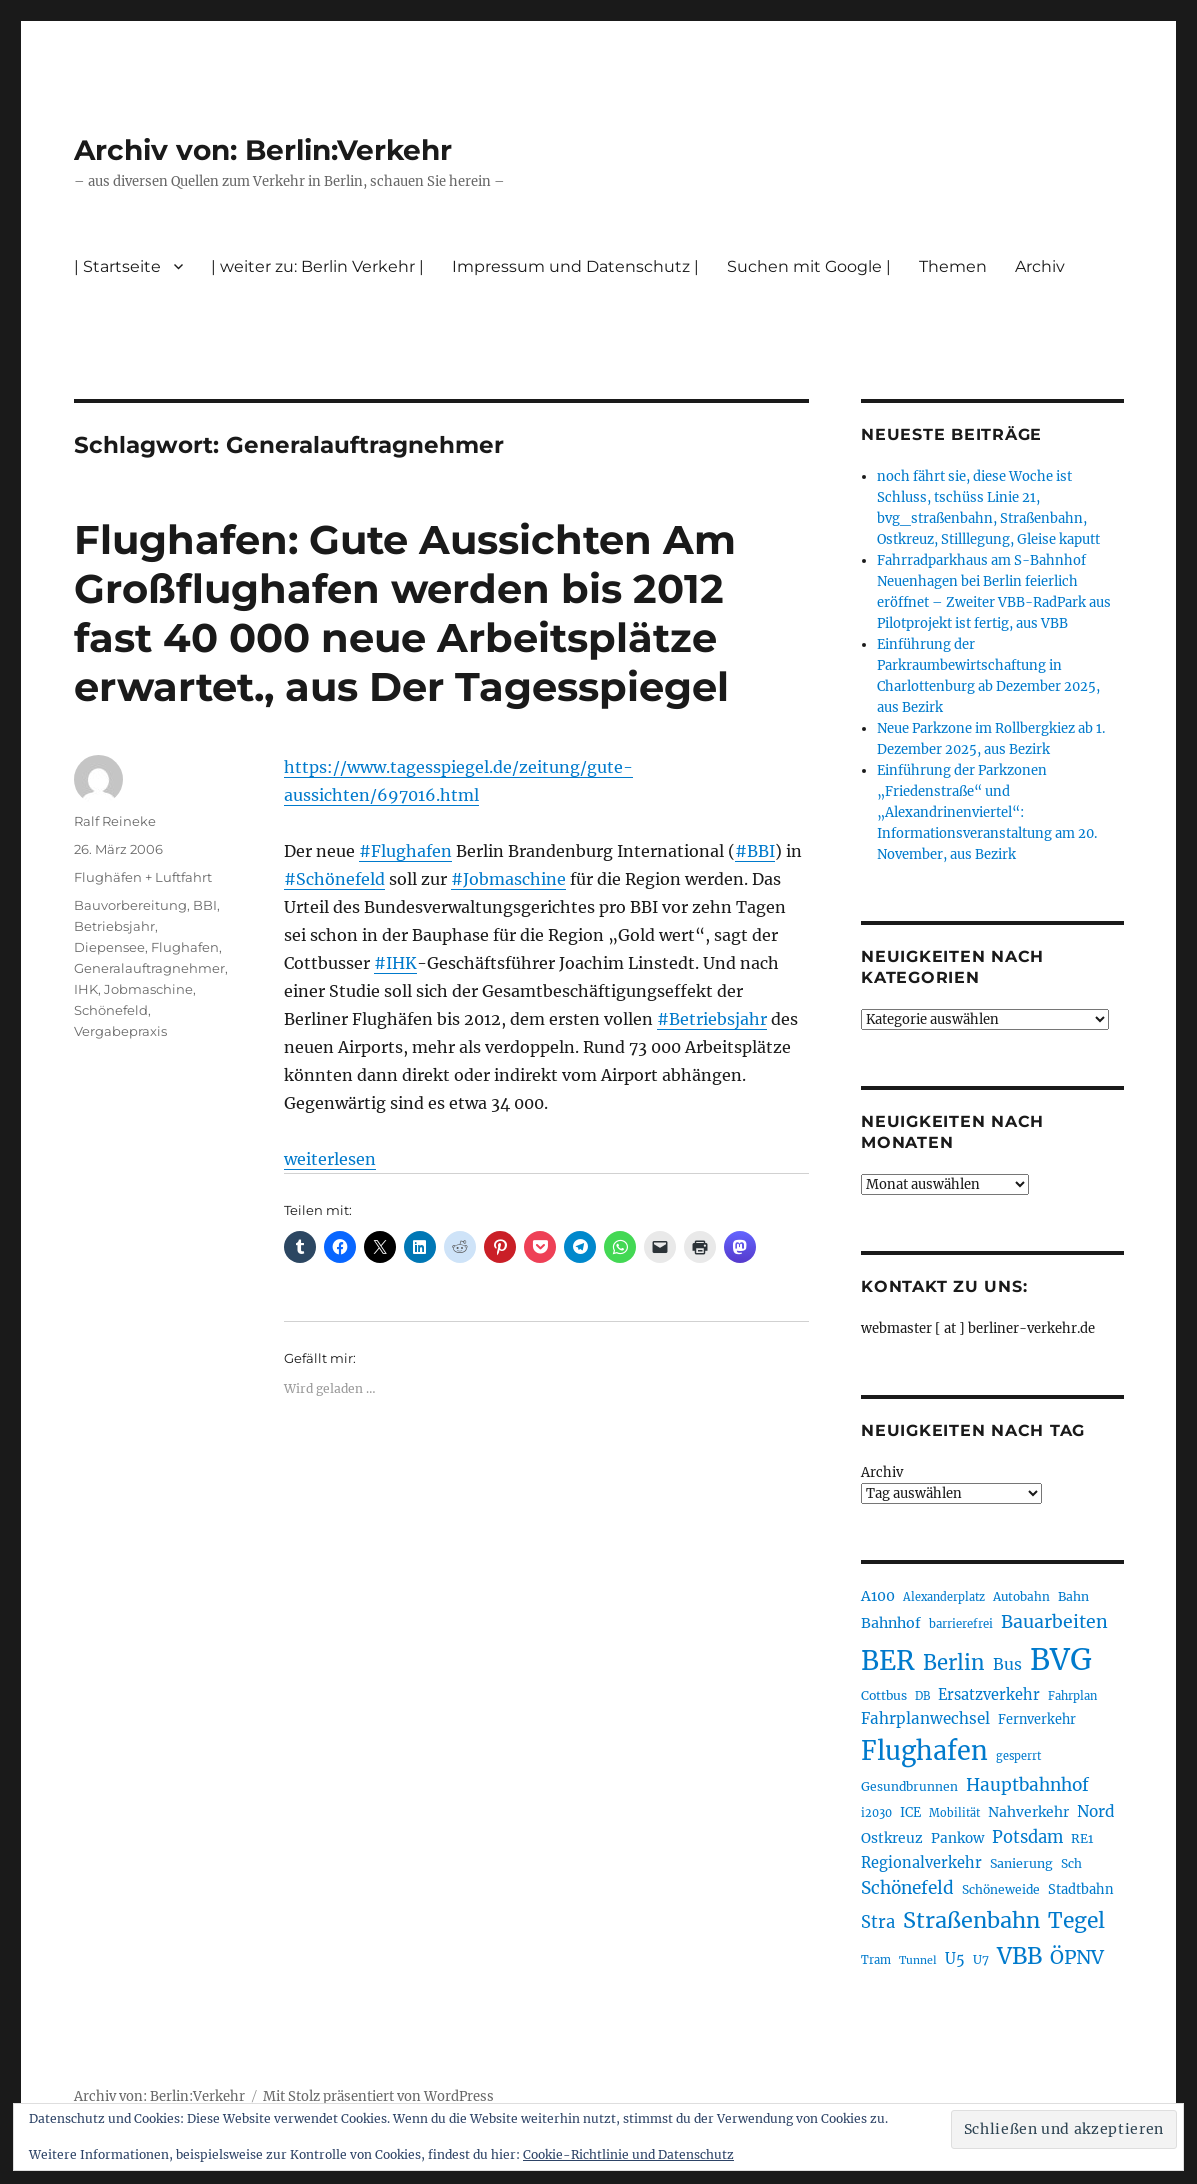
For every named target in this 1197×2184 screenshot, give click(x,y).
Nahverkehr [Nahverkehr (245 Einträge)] (1028, 1812)
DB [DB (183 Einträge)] (922, 1696)
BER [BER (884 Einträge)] (888, 1660)
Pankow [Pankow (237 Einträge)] (957, 1838)
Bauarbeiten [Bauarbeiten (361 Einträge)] (1054, 1622)
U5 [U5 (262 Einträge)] (955, 1959)
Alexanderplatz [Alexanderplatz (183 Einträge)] (944, 1597)
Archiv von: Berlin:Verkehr (263, 150)
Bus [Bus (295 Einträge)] (1007, 1664)
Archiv (1040, 266)
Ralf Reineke (115, 821)
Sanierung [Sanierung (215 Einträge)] (1021, 1863)
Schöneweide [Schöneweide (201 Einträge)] (1001, 1889)
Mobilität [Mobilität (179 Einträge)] (954, 1813)
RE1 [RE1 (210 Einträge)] (1082, 1838)
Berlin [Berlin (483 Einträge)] (954, 1663)
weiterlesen (330, 1159)
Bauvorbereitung (130, 905)
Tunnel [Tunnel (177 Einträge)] (918, 1960)
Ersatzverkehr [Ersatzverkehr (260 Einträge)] (989, 1695)
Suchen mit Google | (809, 266)
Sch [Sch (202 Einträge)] (1071, 1863)
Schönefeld (111, 1010)
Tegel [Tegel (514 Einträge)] (1076, 1920)
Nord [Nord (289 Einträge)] (1096, 1811)
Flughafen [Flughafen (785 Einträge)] (924, 1751)
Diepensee (109, 947)
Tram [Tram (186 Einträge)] (876, 1960)
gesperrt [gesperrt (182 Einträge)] (1018, 1756)
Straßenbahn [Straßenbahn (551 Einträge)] (971, 1920)
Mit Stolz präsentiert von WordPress (378, 2096)
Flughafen (185, 947)
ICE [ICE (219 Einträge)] (910, 1812)
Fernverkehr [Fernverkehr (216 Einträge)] (1037, 1719)
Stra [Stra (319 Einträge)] (878, 1922)
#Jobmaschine (508, 879)
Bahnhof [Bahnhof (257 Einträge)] (891, 1623)
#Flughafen (405, 851)
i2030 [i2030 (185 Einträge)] (876, 1813)
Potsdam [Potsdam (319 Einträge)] (1027, 1837)
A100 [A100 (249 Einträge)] (878, 1596)
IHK (86, 989)
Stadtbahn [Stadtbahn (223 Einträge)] (1081, 1889)
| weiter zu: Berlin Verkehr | (317, 266)
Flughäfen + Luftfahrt (143, 877)
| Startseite (117, 266)
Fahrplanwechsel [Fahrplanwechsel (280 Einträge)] (925, 1718)
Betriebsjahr (114, 926)
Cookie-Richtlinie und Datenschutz (628, 2154)
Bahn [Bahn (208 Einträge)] (1073, 1596)
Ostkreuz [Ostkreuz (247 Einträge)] (892, 1838)
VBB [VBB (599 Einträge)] (1019, 1956)
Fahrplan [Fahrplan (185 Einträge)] (1072, 1696)
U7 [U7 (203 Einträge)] (981, 1959)
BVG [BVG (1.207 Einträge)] (1061, 1659)
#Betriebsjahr (712, 1019)
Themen (953, 266)
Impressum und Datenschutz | (575, 266)
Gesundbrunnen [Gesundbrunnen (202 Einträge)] (909, 1786)
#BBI (755, 851)
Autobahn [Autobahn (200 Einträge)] (1021, 1596)
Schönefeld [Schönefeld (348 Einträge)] (907, 1888)
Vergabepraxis (120, 1031)
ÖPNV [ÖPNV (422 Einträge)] (1077, 1957)
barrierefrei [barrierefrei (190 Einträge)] (961, 1624)
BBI (205, 905)
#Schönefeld (334, 879)
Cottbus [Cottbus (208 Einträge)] (884, 1695)
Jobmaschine (148, 989)
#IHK (395, 963)
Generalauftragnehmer (149, 968)
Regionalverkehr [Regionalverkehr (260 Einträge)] (921, 1863)
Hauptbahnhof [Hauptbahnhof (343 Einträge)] (1027, 1785)
